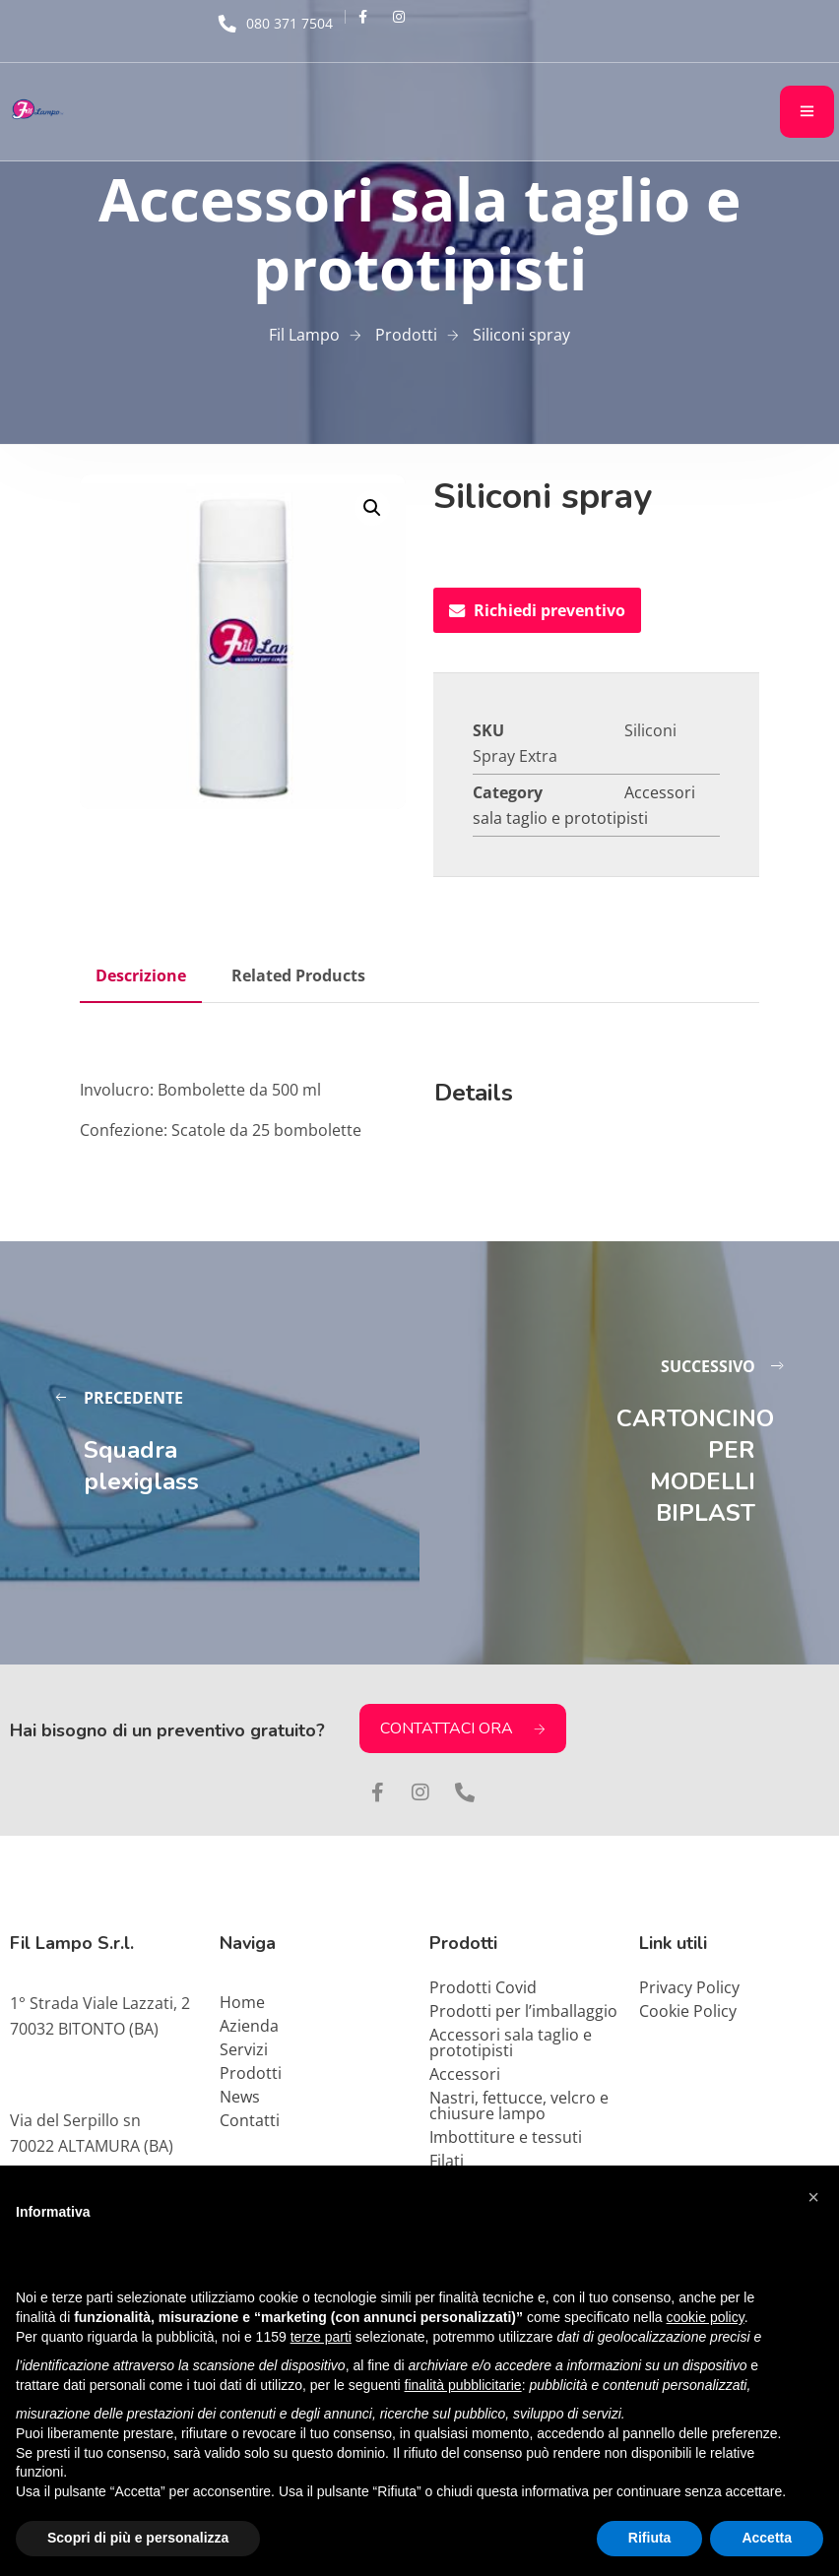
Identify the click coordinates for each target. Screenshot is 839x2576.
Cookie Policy (688, 2011)
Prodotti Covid (483, 1987)
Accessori (464, 2074)
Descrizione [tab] (141, 975)
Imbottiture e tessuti (505, 2137)
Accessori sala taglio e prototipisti (510, 2042)
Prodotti (251, 2073)
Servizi (244, 2049)
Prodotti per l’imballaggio (523, 2011)
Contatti (250, 2120)
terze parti (321, 2337)
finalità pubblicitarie (463, 2385)
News (240, 2096)
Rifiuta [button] (650, 2537)
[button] (372, 508)
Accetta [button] (767, 2537)
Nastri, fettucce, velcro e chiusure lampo (519, 2105)
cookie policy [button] (705, 2317)
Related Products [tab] (298, 975)
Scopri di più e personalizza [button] (137, 2537)
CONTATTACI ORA (463, 1728)
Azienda (249, 2026)
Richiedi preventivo (537, 610)
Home (242, 2002)
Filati (446, 2160)
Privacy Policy (689, 1987)
